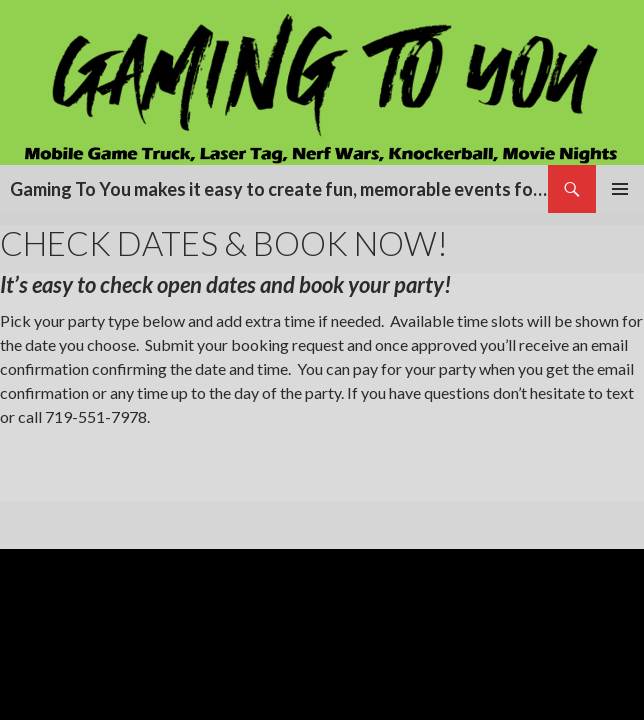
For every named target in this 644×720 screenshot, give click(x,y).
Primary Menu (620, 189)
